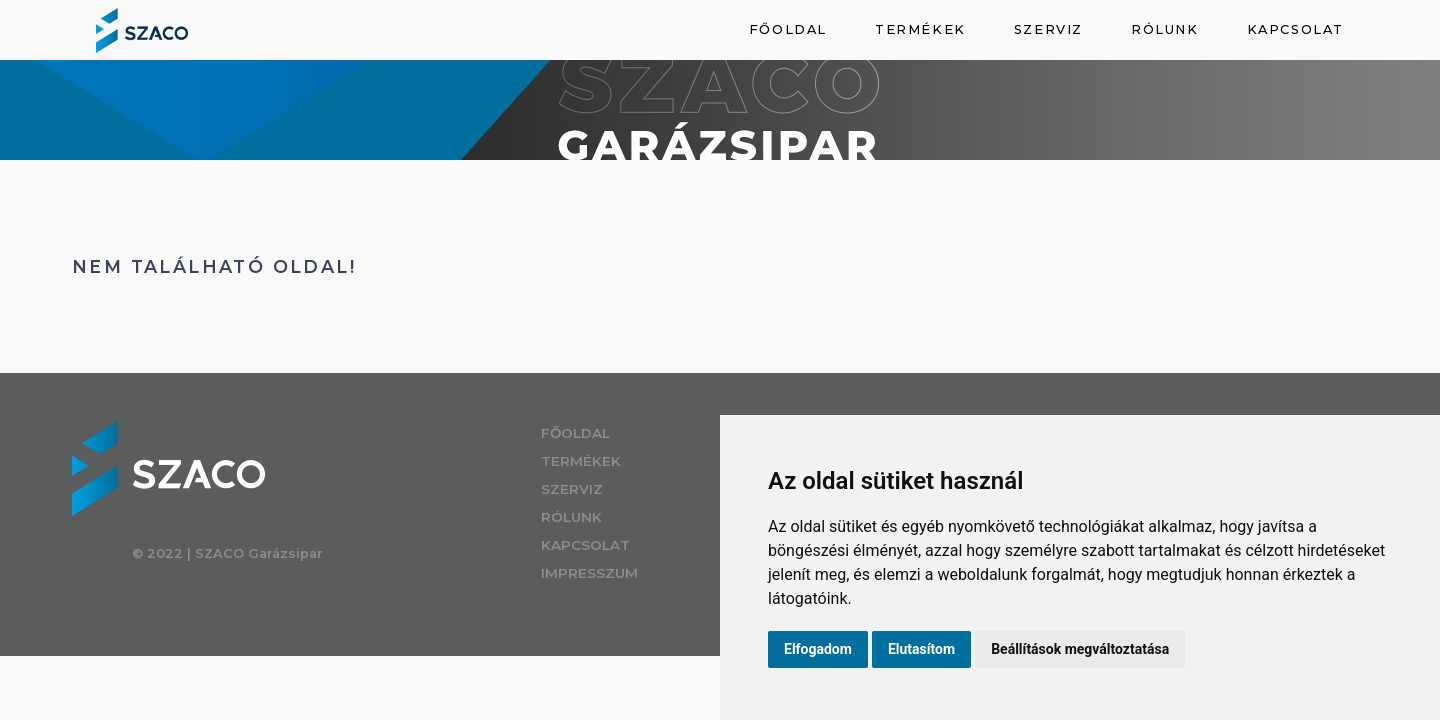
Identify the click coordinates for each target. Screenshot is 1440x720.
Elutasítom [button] (921, 649)
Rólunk (1165, 29)
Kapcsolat (1295, 29)
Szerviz (1048, 29)
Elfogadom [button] (818, 649)
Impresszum (620, 573)
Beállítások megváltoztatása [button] (1080, 649)
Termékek (920, 29)
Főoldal (788, 29)
